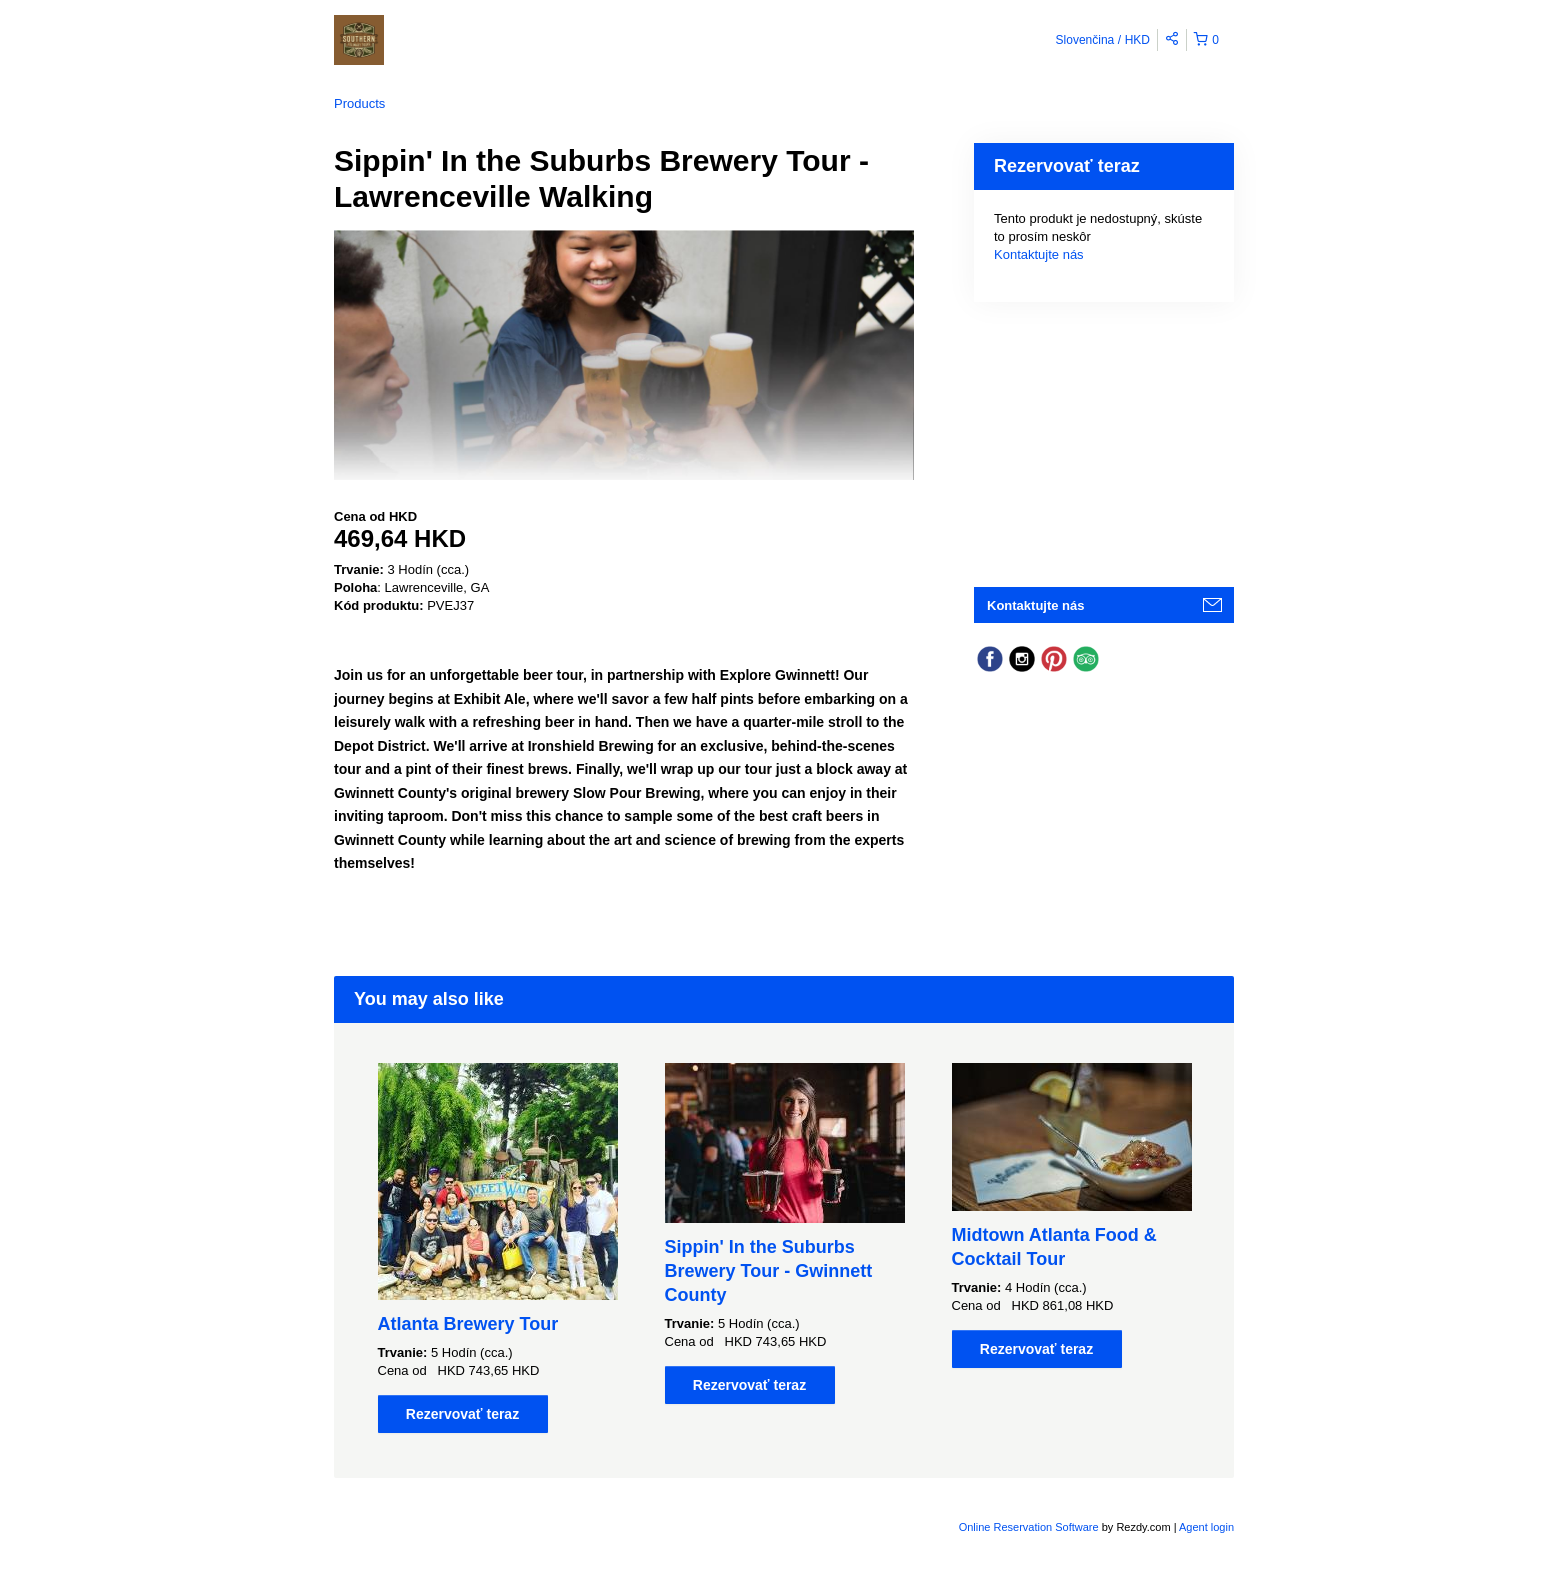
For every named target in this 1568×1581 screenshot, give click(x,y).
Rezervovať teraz (462, 1414)
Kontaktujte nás (1039, 254)
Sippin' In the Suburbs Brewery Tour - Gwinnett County (769, 1271)
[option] (497, 1248)
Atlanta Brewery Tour (468, 1324)
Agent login (1206, 1527)
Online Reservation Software (1029, 1527)
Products (359, 103)
